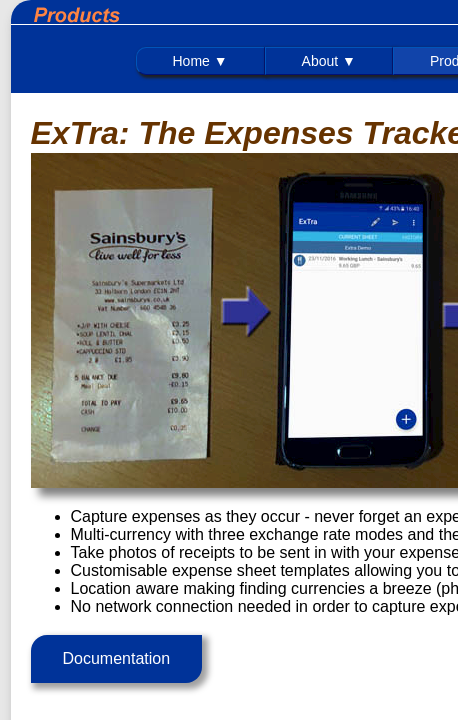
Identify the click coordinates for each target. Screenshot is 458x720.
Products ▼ (141, 64)
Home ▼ (27, 64)
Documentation (106, 613)
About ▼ (80, 64)
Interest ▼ (278, 64)
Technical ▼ (211, 64)
